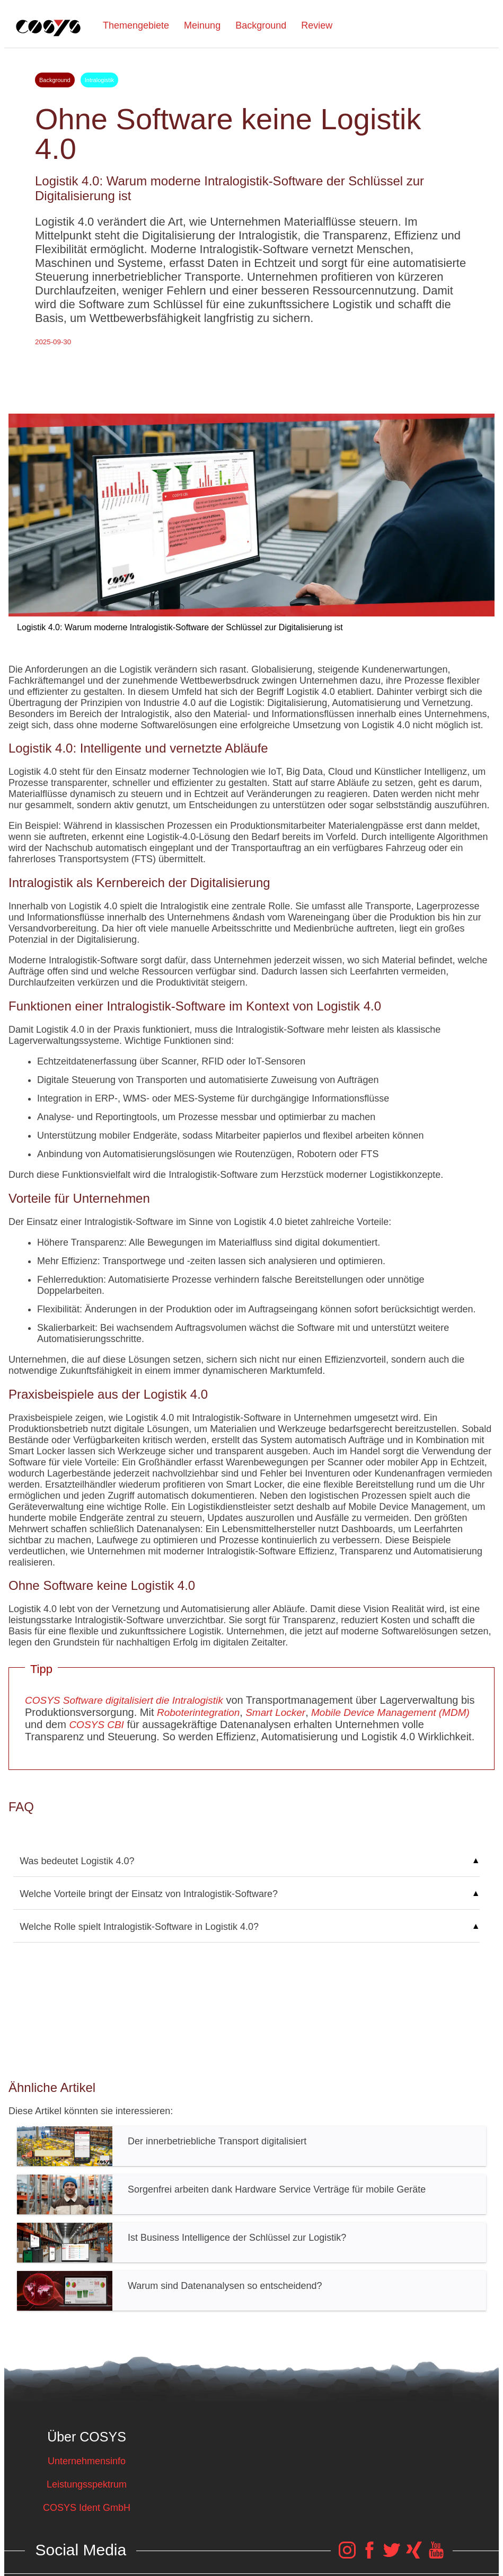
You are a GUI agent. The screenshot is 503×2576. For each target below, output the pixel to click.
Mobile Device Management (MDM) (389, 1712)
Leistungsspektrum (87, 2484)
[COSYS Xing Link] (413, 2555)
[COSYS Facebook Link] (369, 2555)
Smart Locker (274, 1712)
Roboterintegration (198, 1712)
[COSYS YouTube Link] (436, 2555)
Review (316, 25)
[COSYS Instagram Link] (347, 2555)
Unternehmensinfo (87, 2461)
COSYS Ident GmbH (86, 2507)
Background (260, 25)
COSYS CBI (96, 1724)
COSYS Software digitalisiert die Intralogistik (124, 1700)
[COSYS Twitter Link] (391, 2555)
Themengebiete (136, 25)
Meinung (202, 25)
